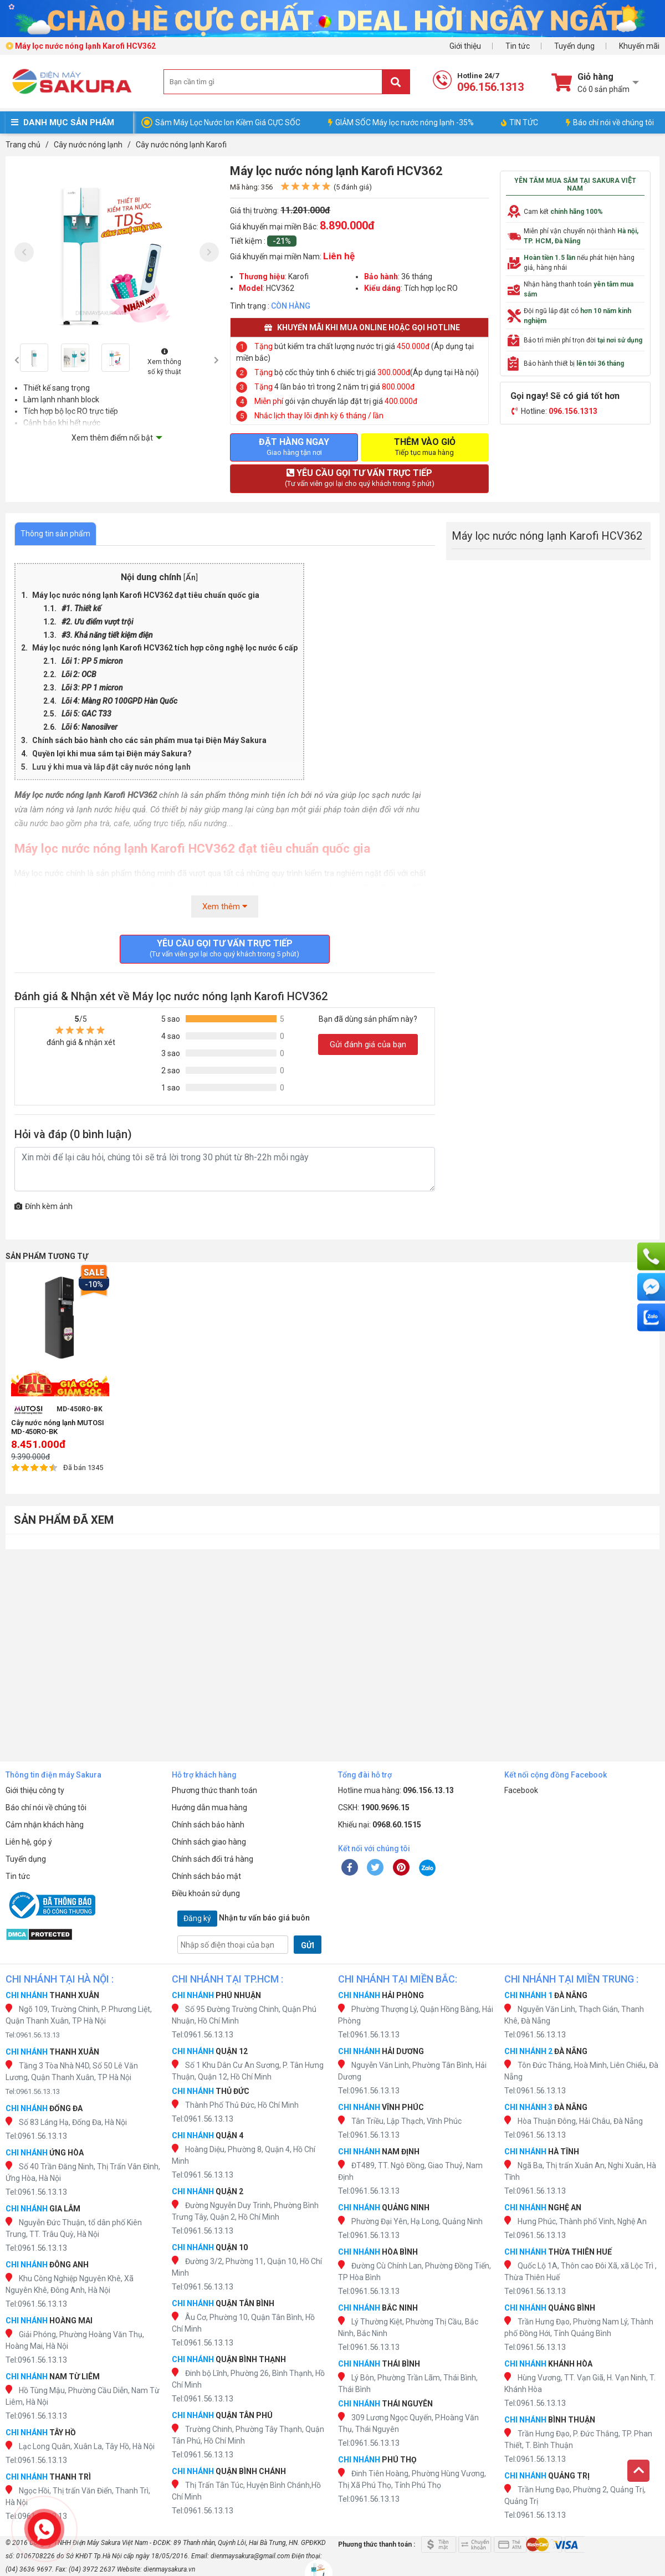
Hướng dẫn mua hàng (209, 1807)
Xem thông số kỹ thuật (164, 362)
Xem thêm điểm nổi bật (112, 437)
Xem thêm (224, 906)
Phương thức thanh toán (214, 1790)
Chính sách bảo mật (206, 1876)
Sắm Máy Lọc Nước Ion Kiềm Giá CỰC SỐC (227, 122)
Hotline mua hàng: (396, 1790)
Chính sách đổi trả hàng (212, 1859)
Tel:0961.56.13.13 (33, 2035)
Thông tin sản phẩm (55, 533)
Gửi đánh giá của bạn (368, 1044)
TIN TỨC (519, 122)
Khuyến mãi (639, 46)
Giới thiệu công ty (35, 1790)
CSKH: (374, 1807)
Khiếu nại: (379, 1824)
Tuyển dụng (574, 46)
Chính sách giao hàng (209, 1841)
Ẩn (191, 577)
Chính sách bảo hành (208, 1824)
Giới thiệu (465, 46)
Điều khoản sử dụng (206, 1893)
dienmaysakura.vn (169, 2569)
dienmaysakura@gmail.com (250, 2556)
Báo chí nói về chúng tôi (610, 122)
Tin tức (517, 46)
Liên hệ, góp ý (29, 1841)
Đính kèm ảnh (43, 1206)
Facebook (521, 1790)
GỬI (307, 1945)
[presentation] (24, 252)
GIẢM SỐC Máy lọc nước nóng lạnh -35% (401, 122)
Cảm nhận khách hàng (45, 1824)
